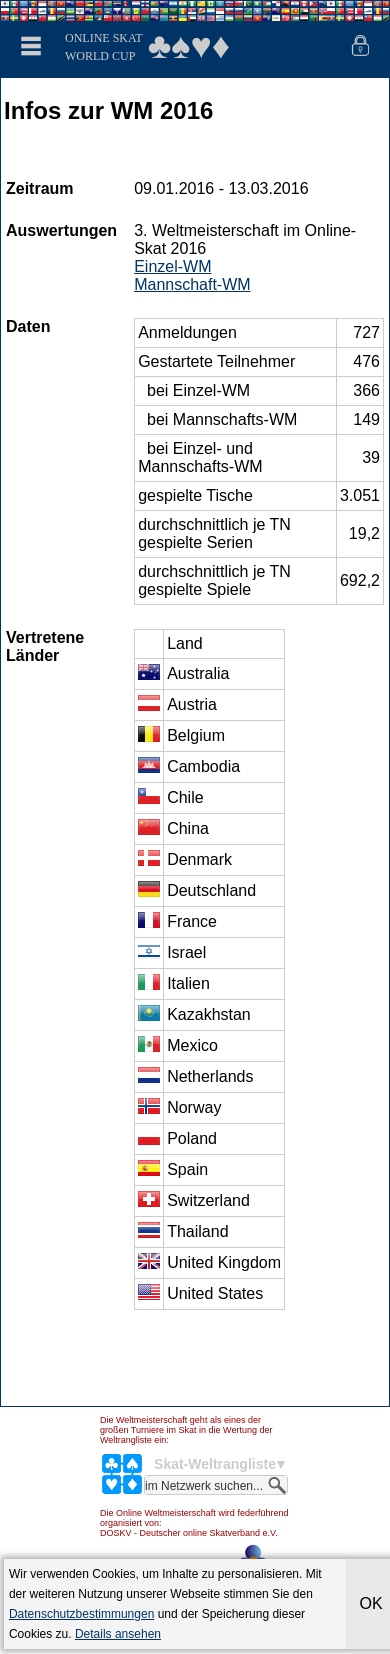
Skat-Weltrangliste (215, 1464)
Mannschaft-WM (192, 284)
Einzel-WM (172, 266)
